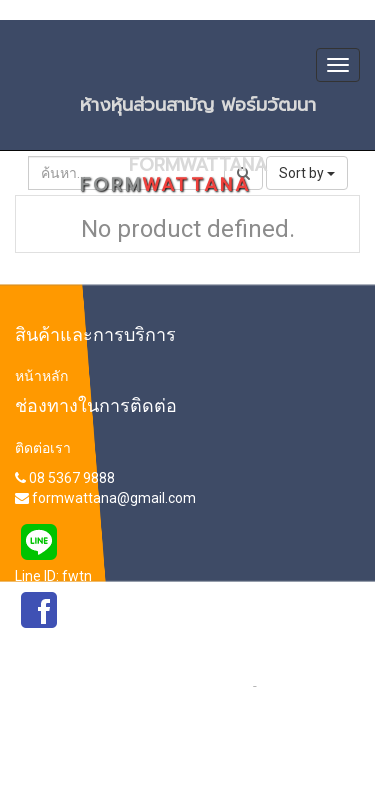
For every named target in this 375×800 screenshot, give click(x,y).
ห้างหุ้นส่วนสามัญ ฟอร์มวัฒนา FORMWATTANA (216, 110)
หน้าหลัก (41, 376)
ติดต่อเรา (43, 448)
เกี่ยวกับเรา (293, 685)
